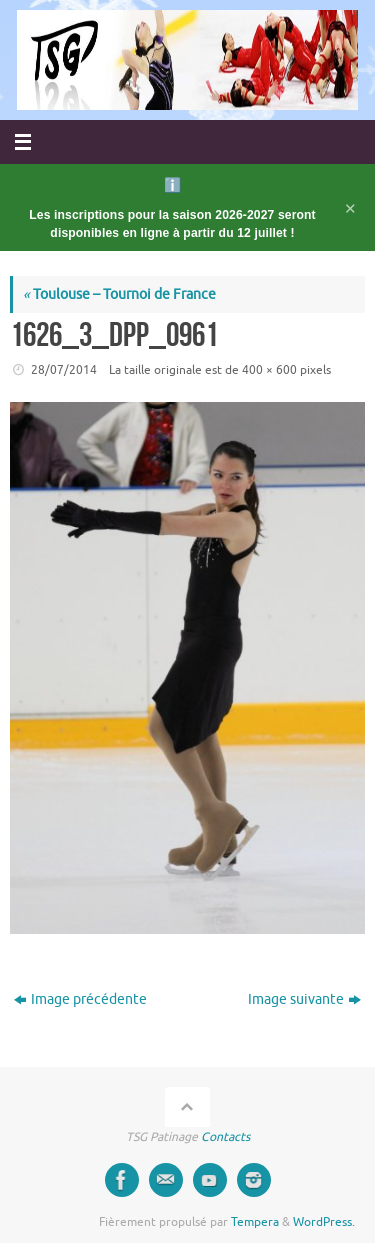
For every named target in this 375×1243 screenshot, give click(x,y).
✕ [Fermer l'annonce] (350, 207)
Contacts (225, 1137)
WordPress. (324, 1222)
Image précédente (80, 999)
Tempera (255, 1222)
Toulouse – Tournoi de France (119, 294)
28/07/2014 (64, 370)
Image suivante (304, 999)
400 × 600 (269, 370)
